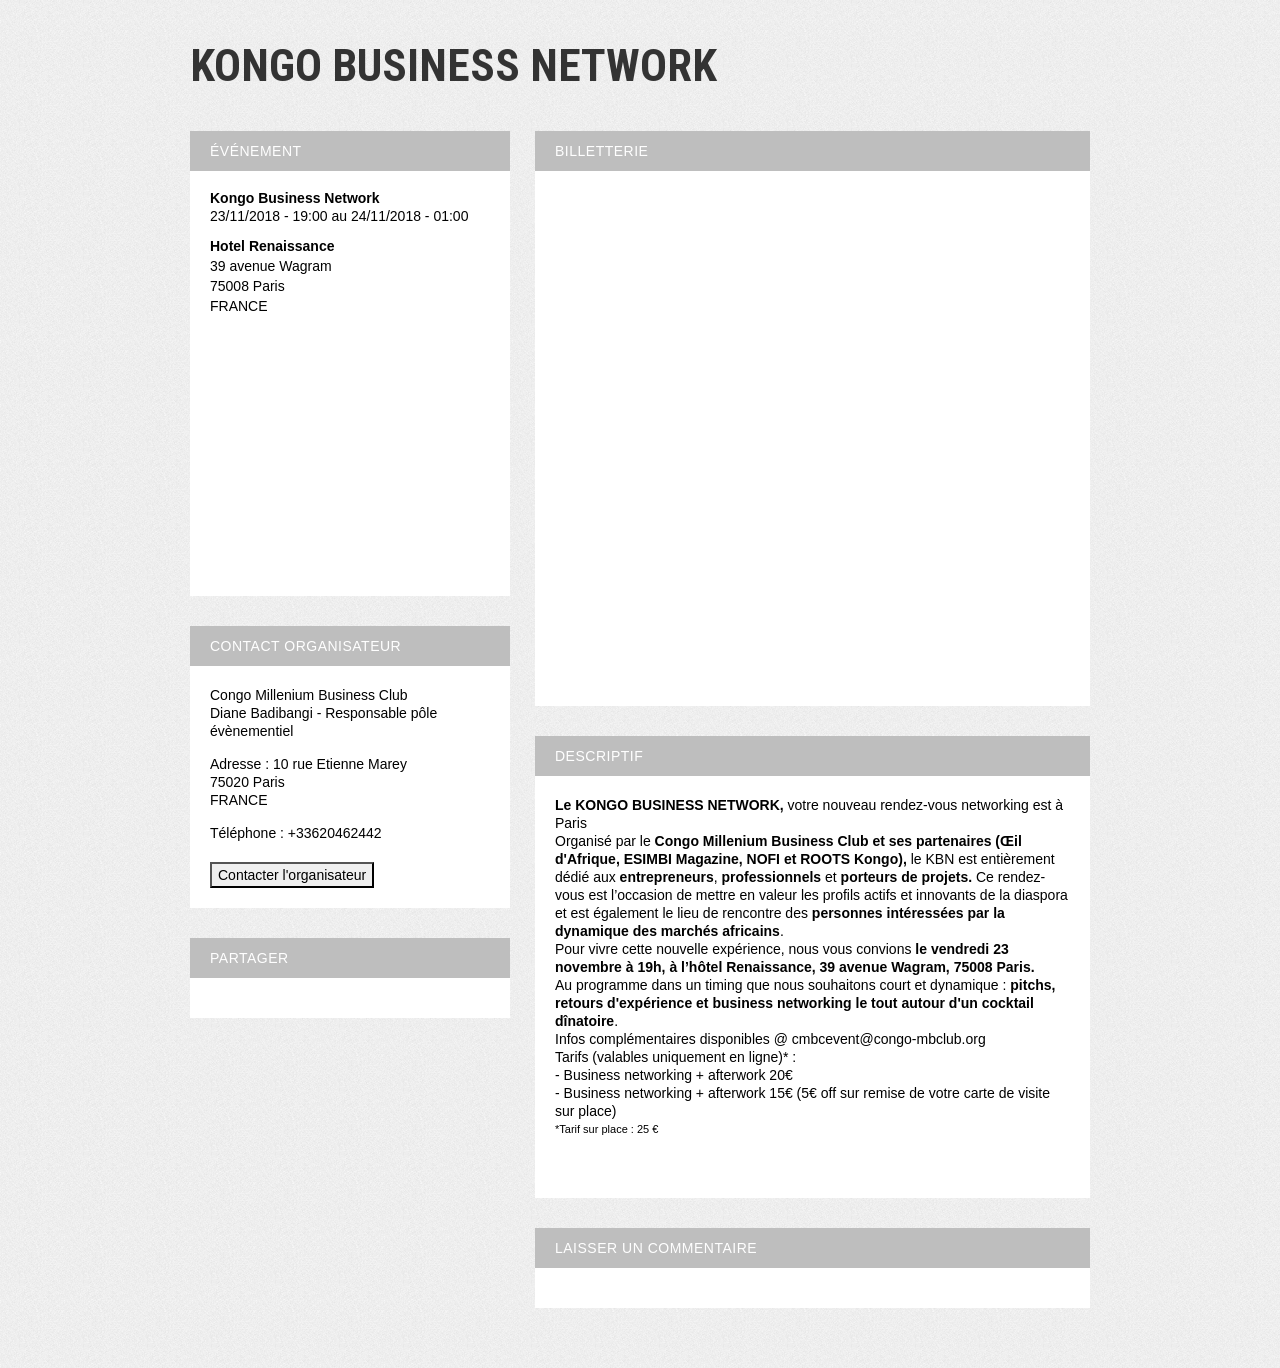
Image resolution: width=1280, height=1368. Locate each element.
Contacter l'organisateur (292, 875)
